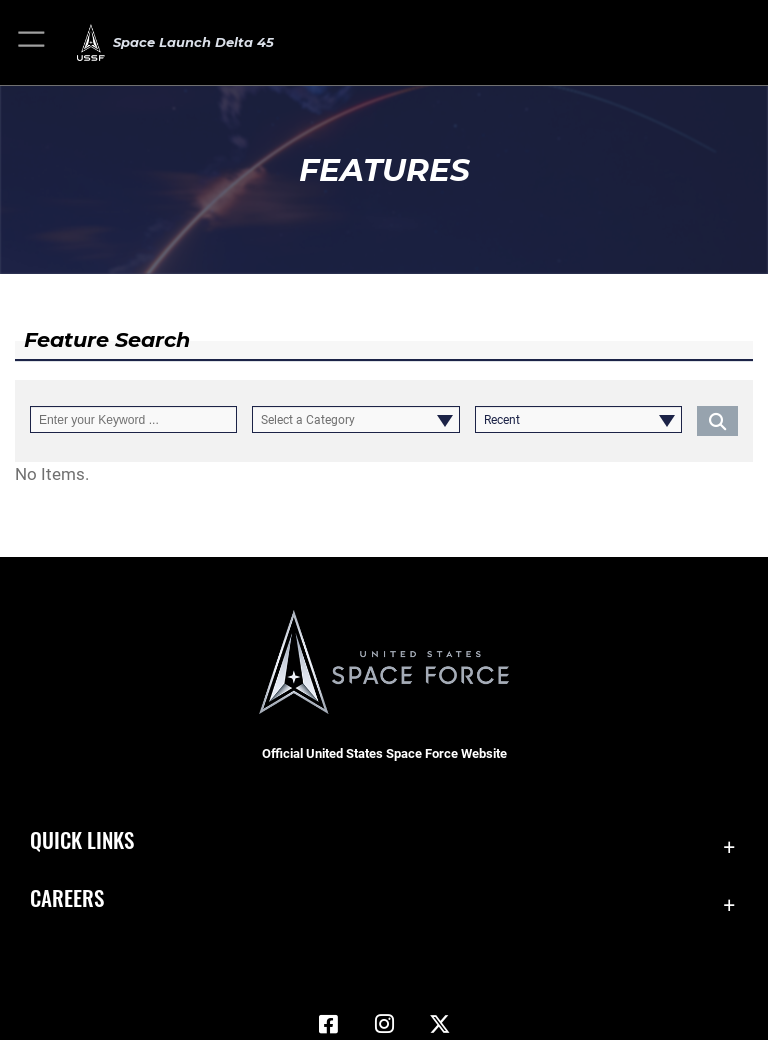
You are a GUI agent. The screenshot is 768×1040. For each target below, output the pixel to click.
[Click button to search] (717, 420)
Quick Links (82, 839)
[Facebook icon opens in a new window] (328, 1024)
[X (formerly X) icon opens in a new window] (440, 1024)
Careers (67, 897)
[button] (32, 42)
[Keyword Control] (133, 420)
